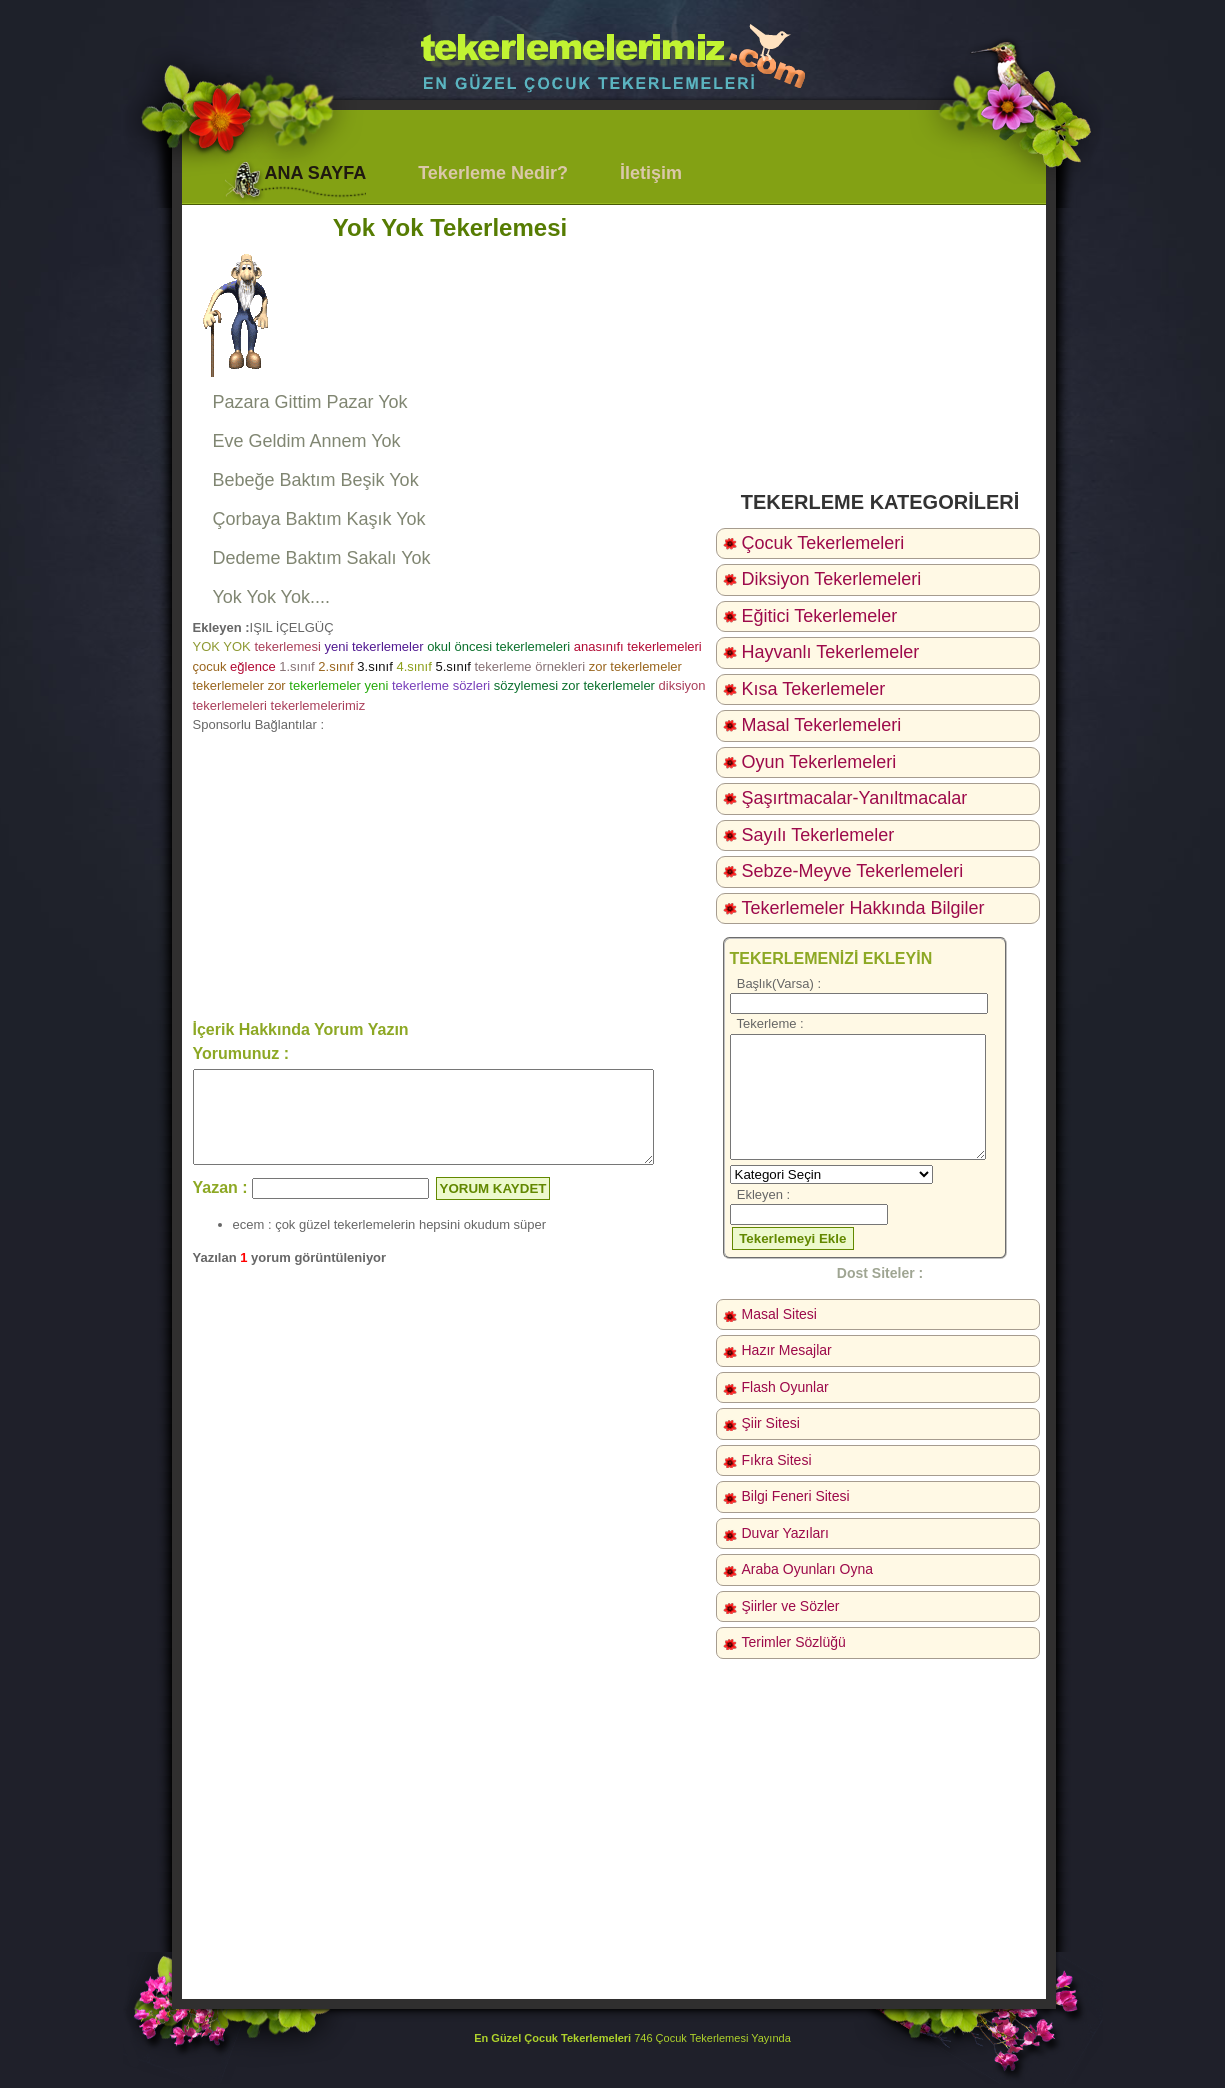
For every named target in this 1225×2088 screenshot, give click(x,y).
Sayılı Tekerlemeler (818, 835)
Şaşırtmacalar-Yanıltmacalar (855, 798)
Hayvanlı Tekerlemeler (831, 652)
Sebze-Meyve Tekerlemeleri (853, 871)
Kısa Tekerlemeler (814, 689)
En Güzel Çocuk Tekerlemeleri (552, 2038)
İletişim (651, 173)
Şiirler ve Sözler (791, 1606)
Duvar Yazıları (785, 1533)
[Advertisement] (450, 875)
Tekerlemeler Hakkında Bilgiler (863, 908)
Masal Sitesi (779, 1314)
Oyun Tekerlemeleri (819, 762)
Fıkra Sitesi (777, 1460)
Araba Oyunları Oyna (808, 1569)
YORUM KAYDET (493, 1206)
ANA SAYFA (316, 173)
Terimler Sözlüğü (794, 1642)
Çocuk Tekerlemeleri (823, 543)
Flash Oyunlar (785, 1387)
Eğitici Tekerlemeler (820, 616)
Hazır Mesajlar (787, 1350)
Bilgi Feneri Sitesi (796, 1496)
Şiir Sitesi (771, 1423)
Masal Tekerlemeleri (822, 725)
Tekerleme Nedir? (493, 173)
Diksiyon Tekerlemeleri (832, 579)
